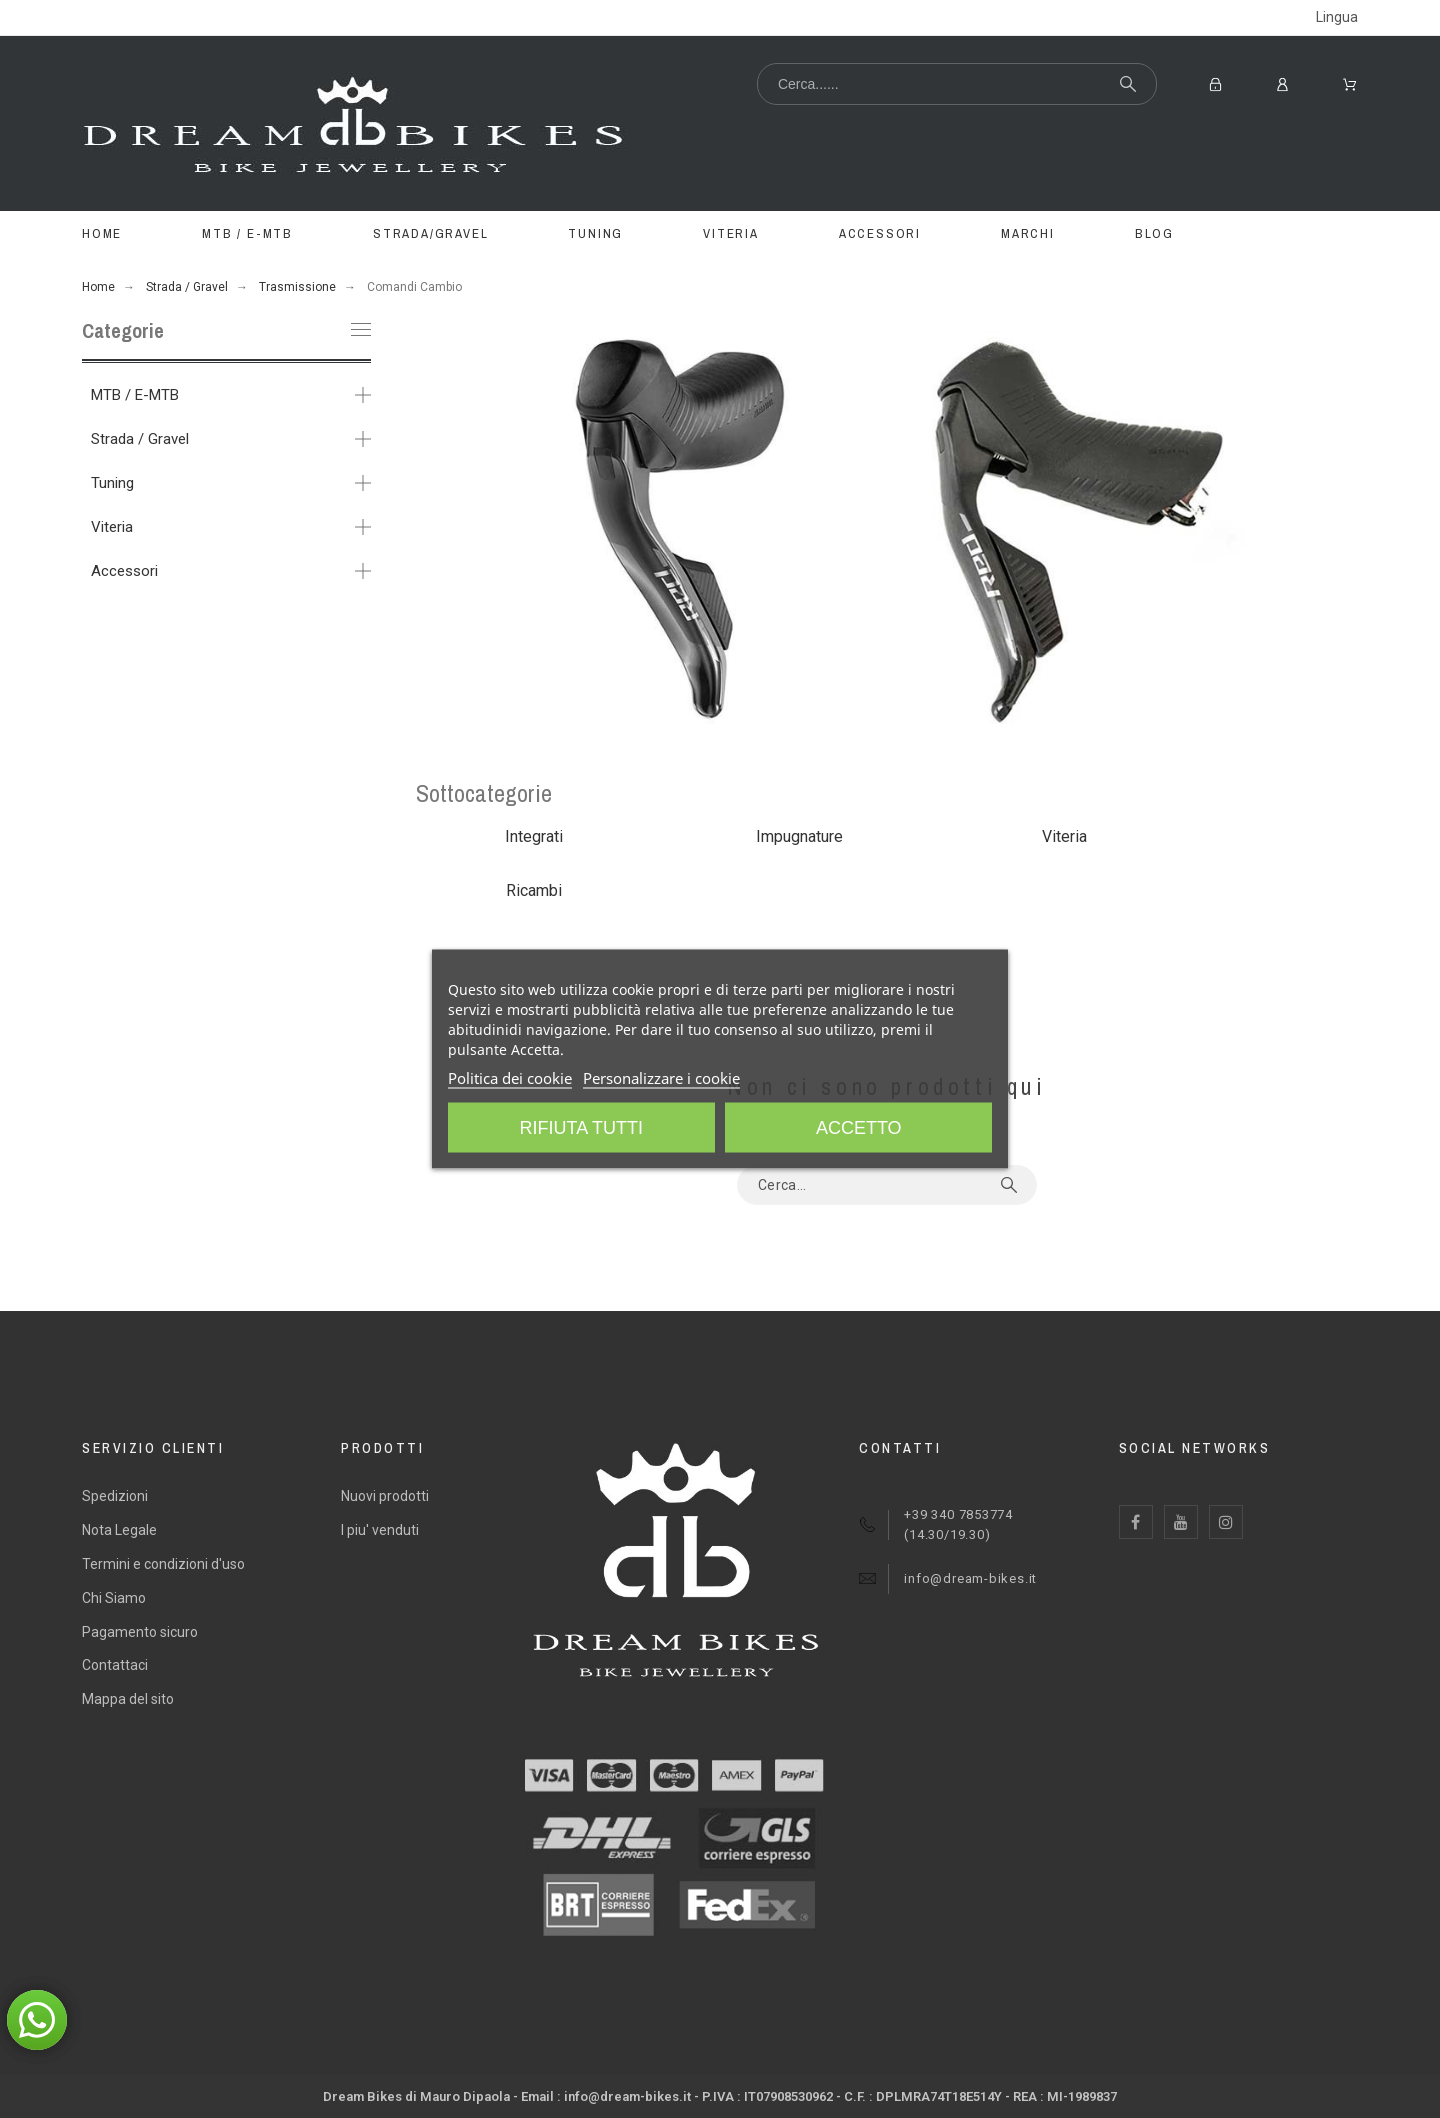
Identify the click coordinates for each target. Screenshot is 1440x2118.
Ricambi (534, 890)
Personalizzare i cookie (661, 1078)
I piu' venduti (380, 1530)
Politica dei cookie (510, 1078)
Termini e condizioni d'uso (163, 1564)
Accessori (124, 571)
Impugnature (799, 836)
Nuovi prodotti (385, 1496)
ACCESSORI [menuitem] (880, 233)
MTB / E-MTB (135, 395)
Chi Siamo (114, 1598)
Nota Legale (119, 1530)
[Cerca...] (957, 84)
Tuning (112, 483)
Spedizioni (115, 1496)
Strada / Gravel (140, 439)
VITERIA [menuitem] (731, 233)
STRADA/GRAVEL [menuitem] (430, 233)
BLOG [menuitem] (1154, 233)
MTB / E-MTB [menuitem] (247, 233)
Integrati (534, 836)
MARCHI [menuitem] (1028, 233)
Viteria (112, 527)
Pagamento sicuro (140, 1632)
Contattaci (115, 1665)
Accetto (859, 1128)
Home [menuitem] (102, 233)
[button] (37, 2020)
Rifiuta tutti (581, 1128)
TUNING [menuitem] (595, 233)
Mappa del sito (128, 1699)
